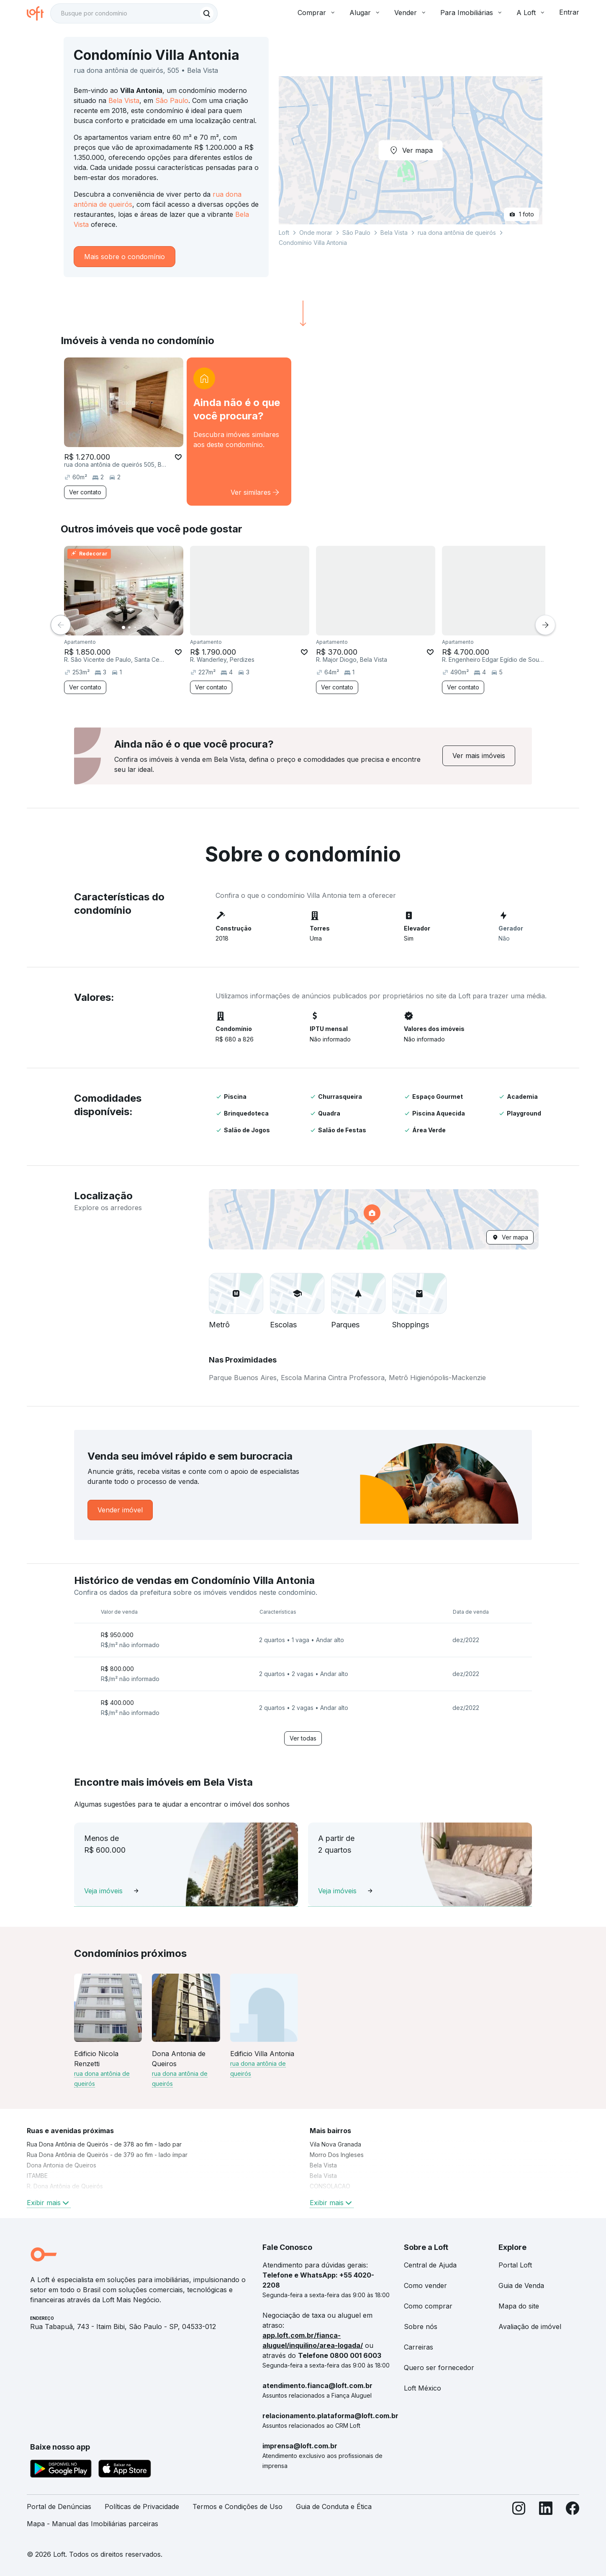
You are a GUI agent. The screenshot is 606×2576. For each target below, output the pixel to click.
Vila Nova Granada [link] (335, 2144)
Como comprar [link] (428, 2306)
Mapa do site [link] (518, 2306)
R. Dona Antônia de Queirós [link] (65, 2186)
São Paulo (171, 100)
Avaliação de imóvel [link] (529, 2326)
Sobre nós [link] (420, 2326)
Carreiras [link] (418, 2347)
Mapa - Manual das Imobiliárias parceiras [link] (92, 2523)
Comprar (317, 12)
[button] (374, 1219)
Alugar (365, 12)
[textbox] (134, 13)
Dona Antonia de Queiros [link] (61, 2165)
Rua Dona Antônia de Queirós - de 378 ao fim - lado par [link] (104, 2144)
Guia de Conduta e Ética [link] (334, 2506)
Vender (410, 12)
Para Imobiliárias (471, 12)
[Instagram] (519, 2518)
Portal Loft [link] (515, 2265)
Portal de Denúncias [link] (59, 2506)
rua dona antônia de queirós (457, 232)
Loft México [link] (422, 2388)
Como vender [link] (425, 2285)
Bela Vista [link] (323, 2165)
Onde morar (315, 232)
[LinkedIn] (545, 2518)
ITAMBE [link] (37, 2175)
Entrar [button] (569, 12)
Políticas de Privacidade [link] (142, 2506)
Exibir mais (49, 2203)
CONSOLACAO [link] (330, 2186)
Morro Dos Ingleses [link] (337, 2154)
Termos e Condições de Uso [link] (237, 2506)
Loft (284, 232)
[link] (239, 431)
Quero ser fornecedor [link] (439, 2367)
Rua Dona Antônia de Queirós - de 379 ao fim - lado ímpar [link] (107, 2154)
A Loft (531, 12)
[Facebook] (572, 2518)
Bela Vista (123, 100)
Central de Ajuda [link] (430, 2265)
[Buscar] (206, 13)
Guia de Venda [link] (521, 2285)
